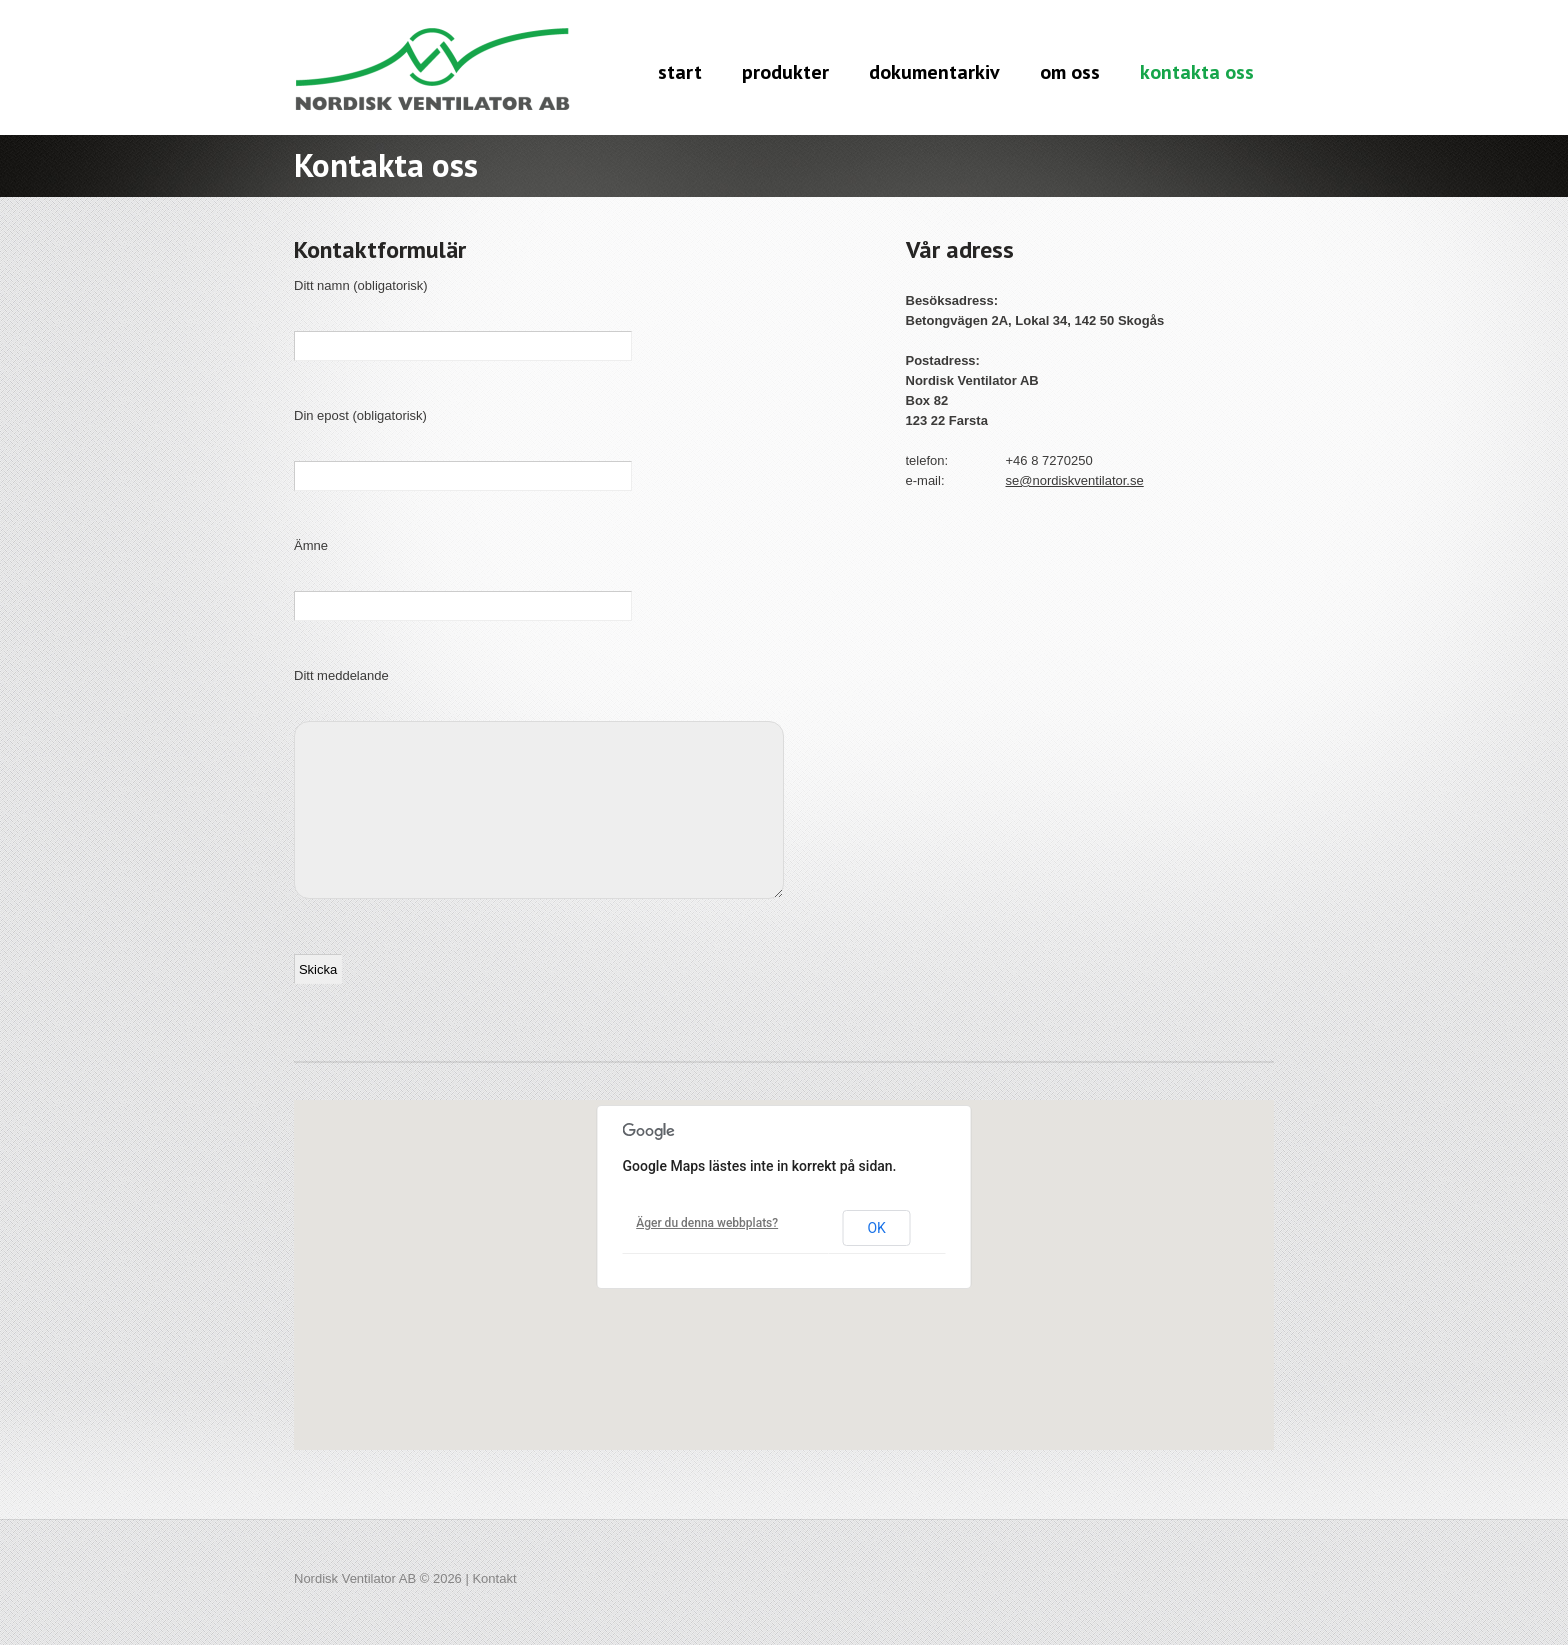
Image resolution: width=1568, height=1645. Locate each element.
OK (876, 1228)
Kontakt (494, 1578)
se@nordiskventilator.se (1075, 480)
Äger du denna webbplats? (707, 1223)
